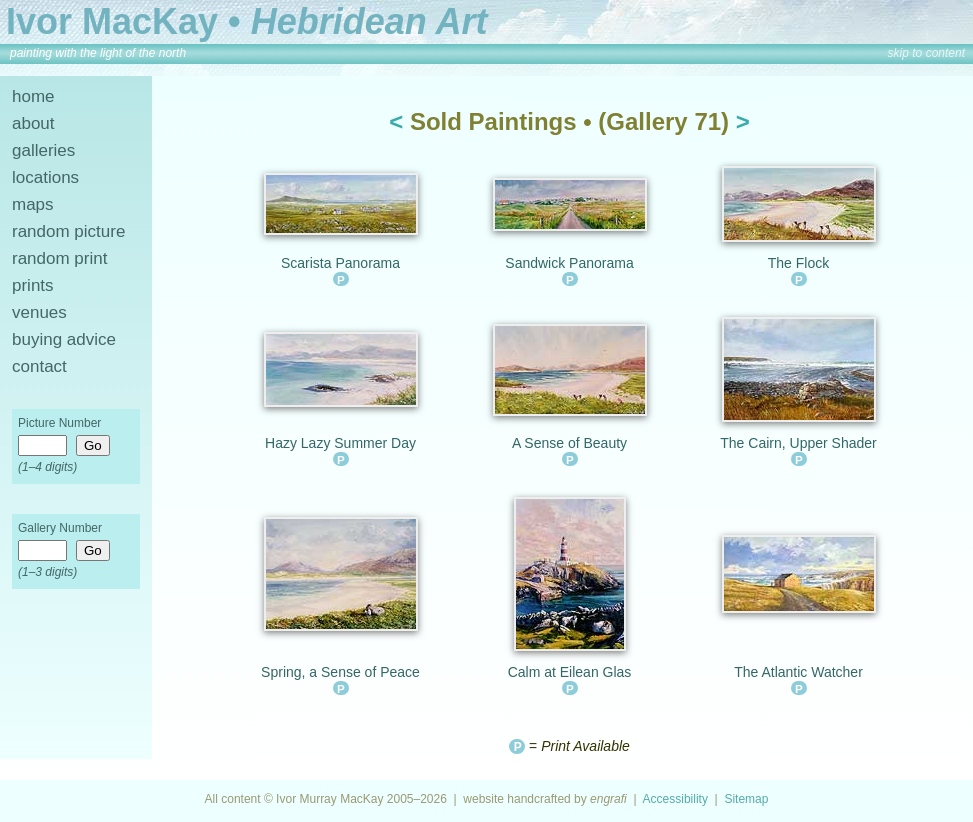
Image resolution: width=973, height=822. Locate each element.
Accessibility (675, 799)
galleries (43, 150)
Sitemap (746, 799)
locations (45, 177)
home (33, 96)
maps (33, 204)
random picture (68, 231)
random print (59, 258)
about (33, 123)
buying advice (64, 339)
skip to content (926, 53)
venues (39, 312)
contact (39, 366)
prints (33, 285)
